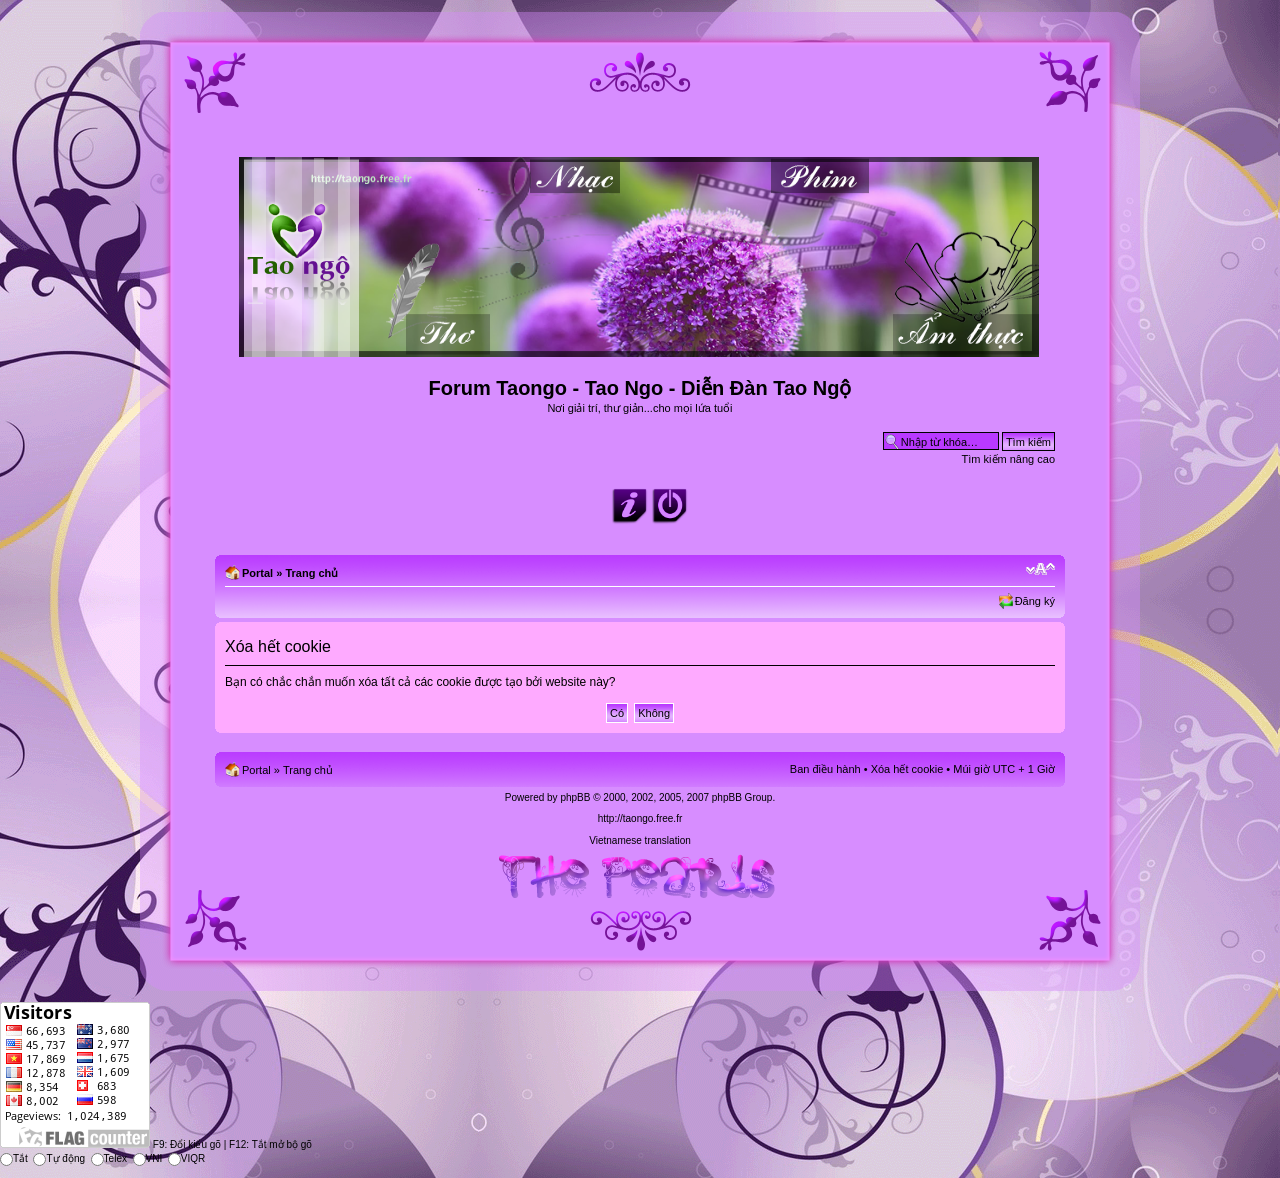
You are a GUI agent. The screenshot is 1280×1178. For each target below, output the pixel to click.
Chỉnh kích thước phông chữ (1040, 569)
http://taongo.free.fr (640, 818)
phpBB (575, 797)
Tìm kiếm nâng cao (1008, 459)
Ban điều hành (825, 769)
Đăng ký (1035, 601)
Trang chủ (311, 573)
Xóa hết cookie (907, 769)
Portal (257, 573)
